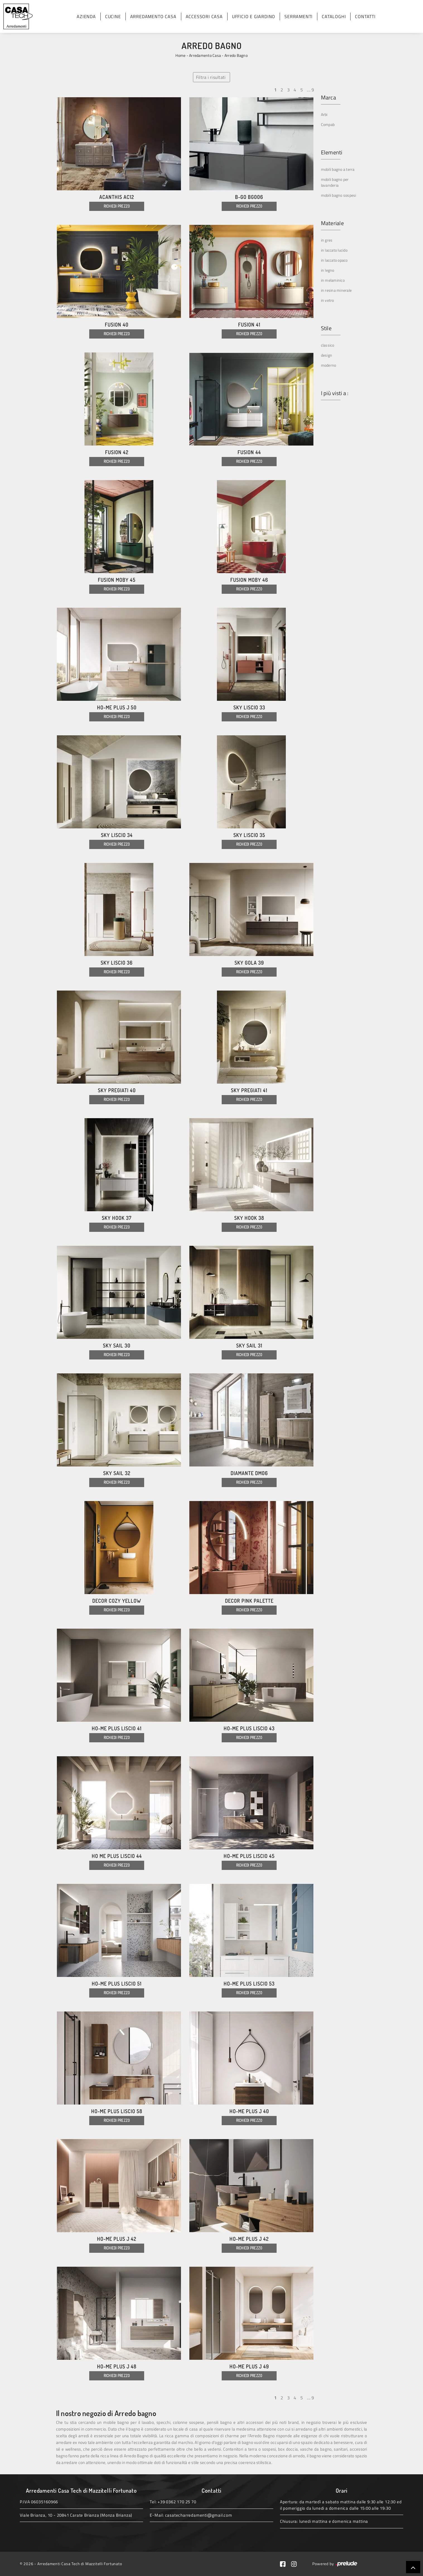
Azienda (86, 16)
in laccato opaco (334, 260)
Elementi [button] (331, 152)
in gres (327, 240)
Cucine (113, 16)
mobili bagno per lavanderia (335, 182)
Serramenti (298, 16)
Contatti (365, 16)
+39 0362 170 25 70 (177, 2502)
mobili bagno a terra (338, 169)
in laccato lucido (334, 250)
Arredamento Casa (153, 16)
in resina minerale (336, 290)
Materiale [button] (332, 223)
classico (327, 345)
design (326, 355)
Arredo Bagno (236, 55)
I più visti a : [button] (335, 393)
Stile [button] (326, 328)
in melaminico (333, 280)
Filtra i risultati (211, 77)
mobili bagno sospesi (338, 195)
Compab (328, 124)
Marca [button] (328, 97)
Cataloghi (334, 16)
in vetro (327, 300)
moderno (328, 365)
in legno (327, 270)
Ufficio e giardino (253, 16)
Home (180, 55)
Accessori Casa (204, 16)
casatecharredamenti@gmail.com (198, 2515)
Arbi (324, 114)
